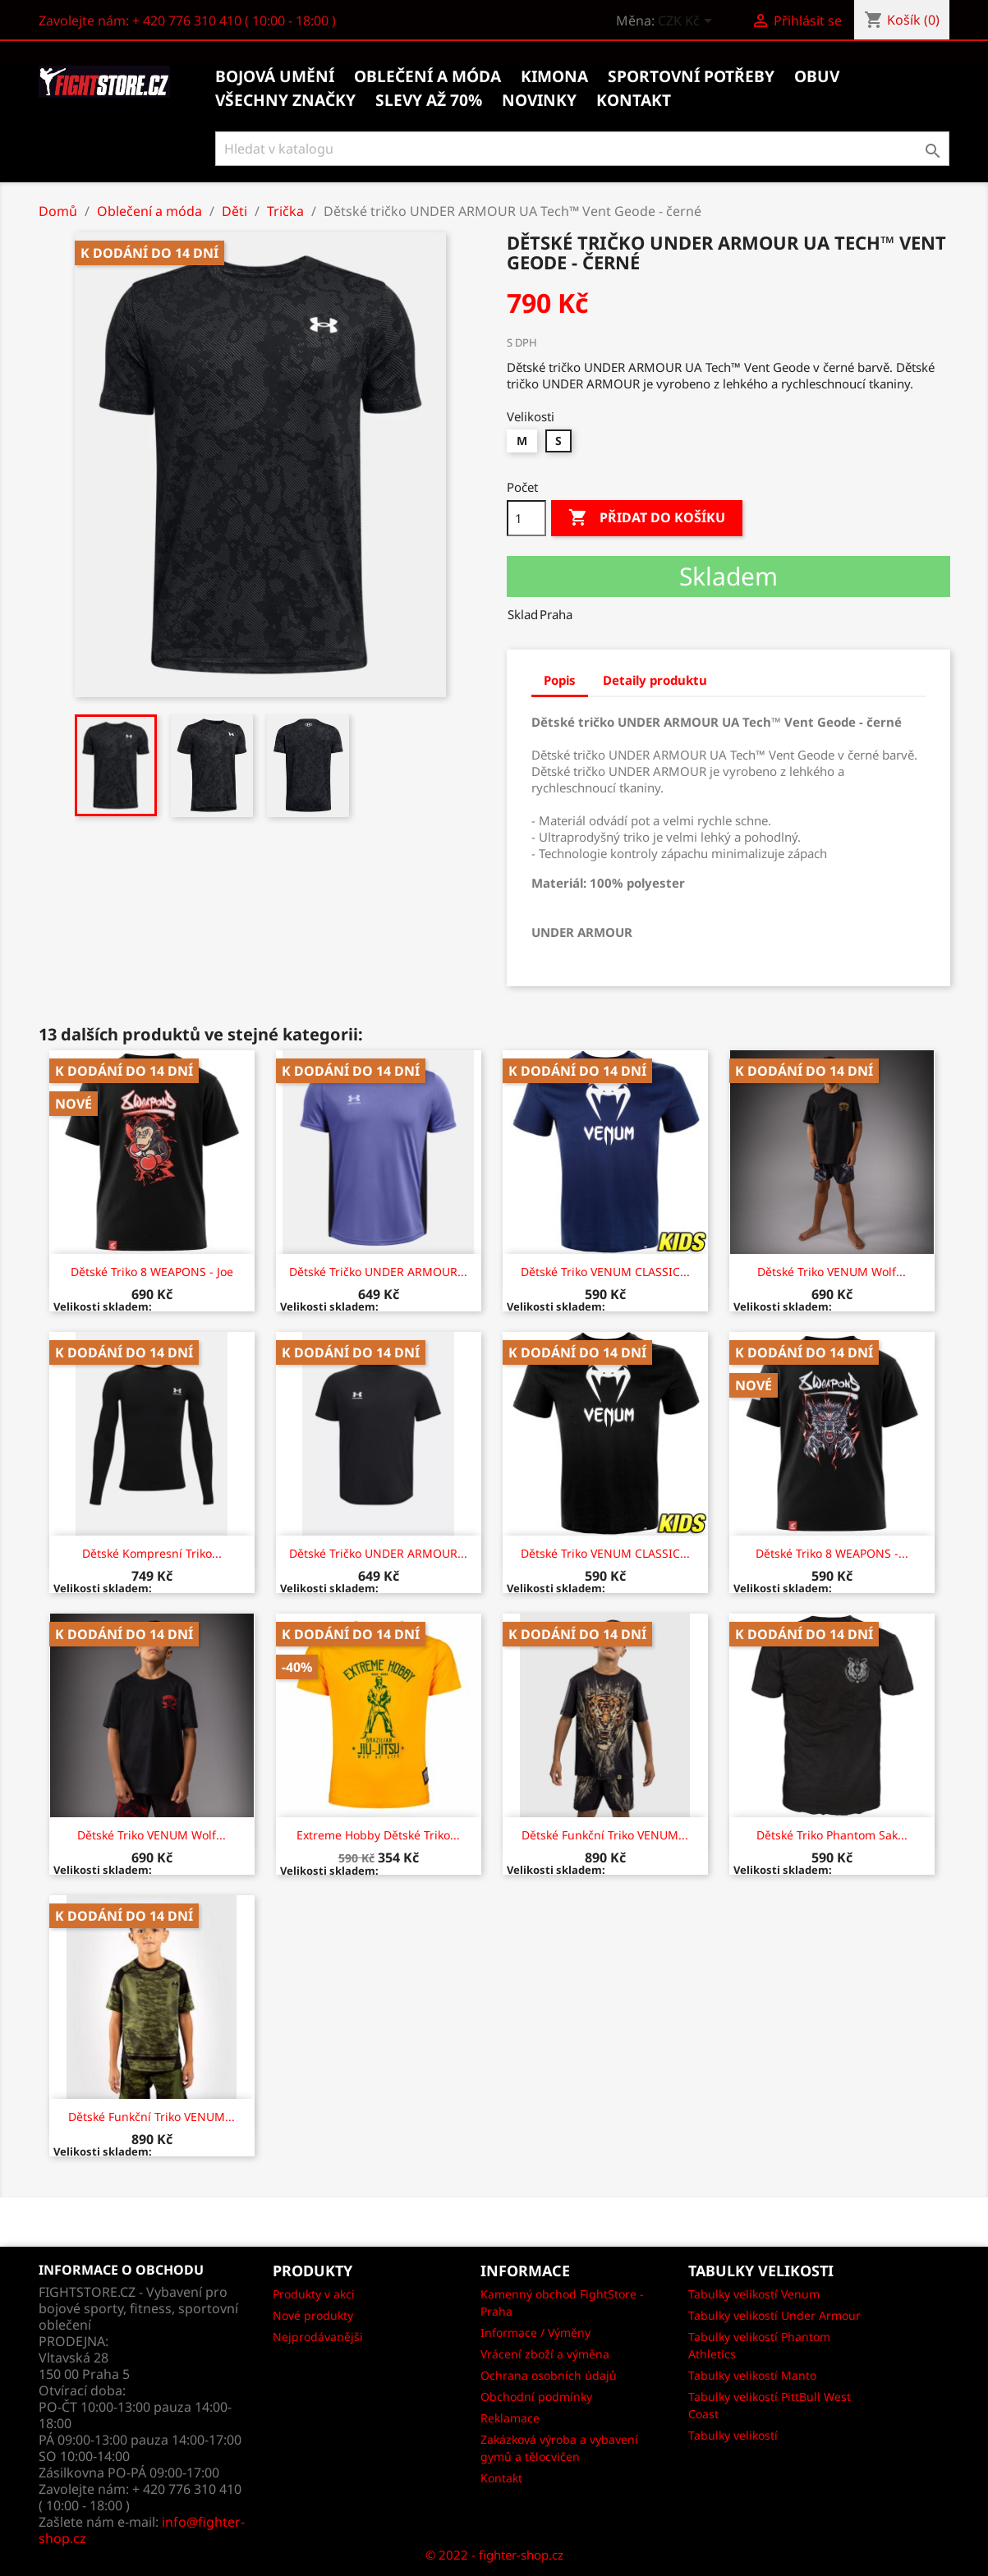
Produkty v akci (314, 2294)
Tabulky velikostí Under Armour (774, 2315)
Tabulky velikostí (733, 2435)
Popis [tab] (560, 680)
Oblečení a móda (427, 76)
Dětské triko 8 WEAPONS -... (832, 1553)
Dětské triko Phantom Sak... (832, 1835)
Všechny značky (285, 100)
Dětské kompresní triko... (152, 1553)
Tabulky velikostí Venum (754, 2294)
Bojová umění (274, 76)
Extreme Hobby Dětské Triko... (378, 1835)
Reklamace (510, 2418)
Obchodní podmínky (536, 2396)
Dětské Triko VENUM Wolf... (831, 1271)
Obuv (816, 76)
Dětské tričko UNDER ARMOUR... (378, 1271)
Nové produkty (313, 2315)
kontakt (633, 100)
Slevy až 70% (428, 100)
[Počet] (526, 518)
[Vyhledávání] (582, 148)
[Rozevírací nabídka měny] (688, 22)
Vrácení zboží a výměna (544, 2354)
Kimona (554, 76)
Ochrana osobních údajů (548, 2375)
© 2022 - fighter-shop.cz (494, 2554)
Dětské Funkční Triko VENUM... (605, 1835)
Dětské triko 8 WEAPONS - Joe (152, 1271)
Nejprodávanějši (318, 2336)
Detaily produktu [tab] (655, 680)
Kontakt (501, 2478)
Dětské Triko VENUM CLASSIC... (605, 1271)
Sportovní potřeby (691, 76)
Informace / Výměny (535, 2332)
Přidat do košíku (646, 518)
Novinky (539, 100)
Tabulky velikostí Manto (752, 2375)
